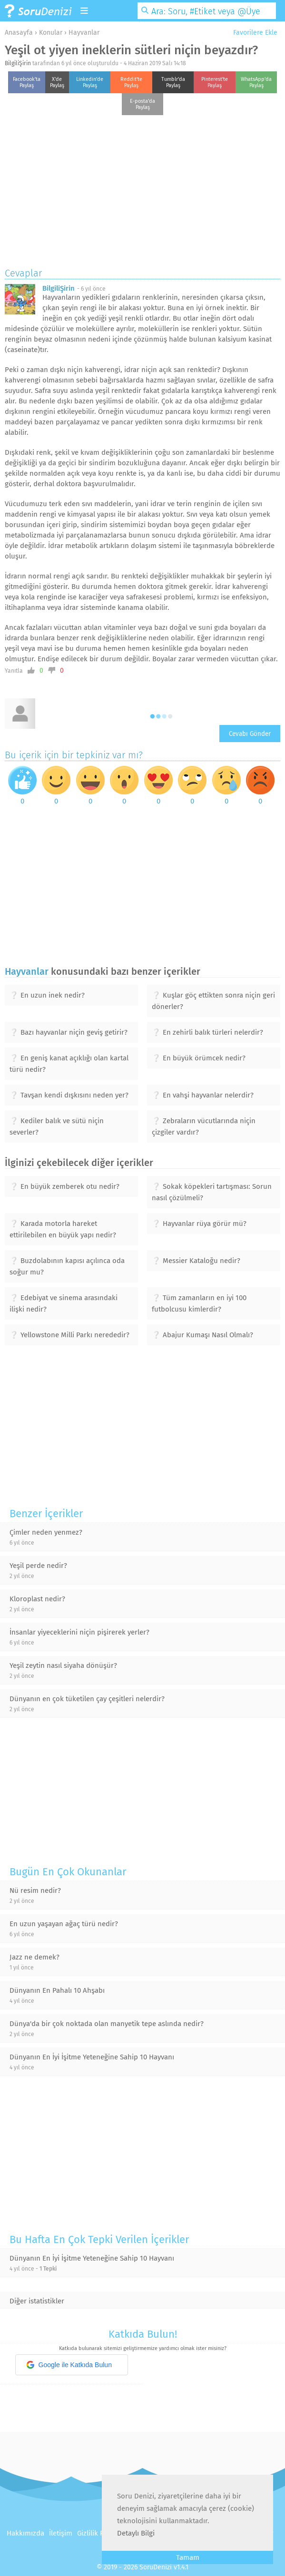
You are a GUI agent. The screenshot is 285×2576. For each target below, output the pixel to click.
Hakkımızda (25, 2533)
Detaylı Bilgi (136, 2533)
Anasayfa (19, 33)
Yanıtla (14, 670)
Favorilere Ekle (251, 33)
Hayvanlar (84, 33)
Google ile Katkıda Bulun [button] (69, 2365)
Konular (50, 33)
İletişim (60, 2533)
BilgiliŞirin (18, 63)
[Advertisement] (142, 188)
